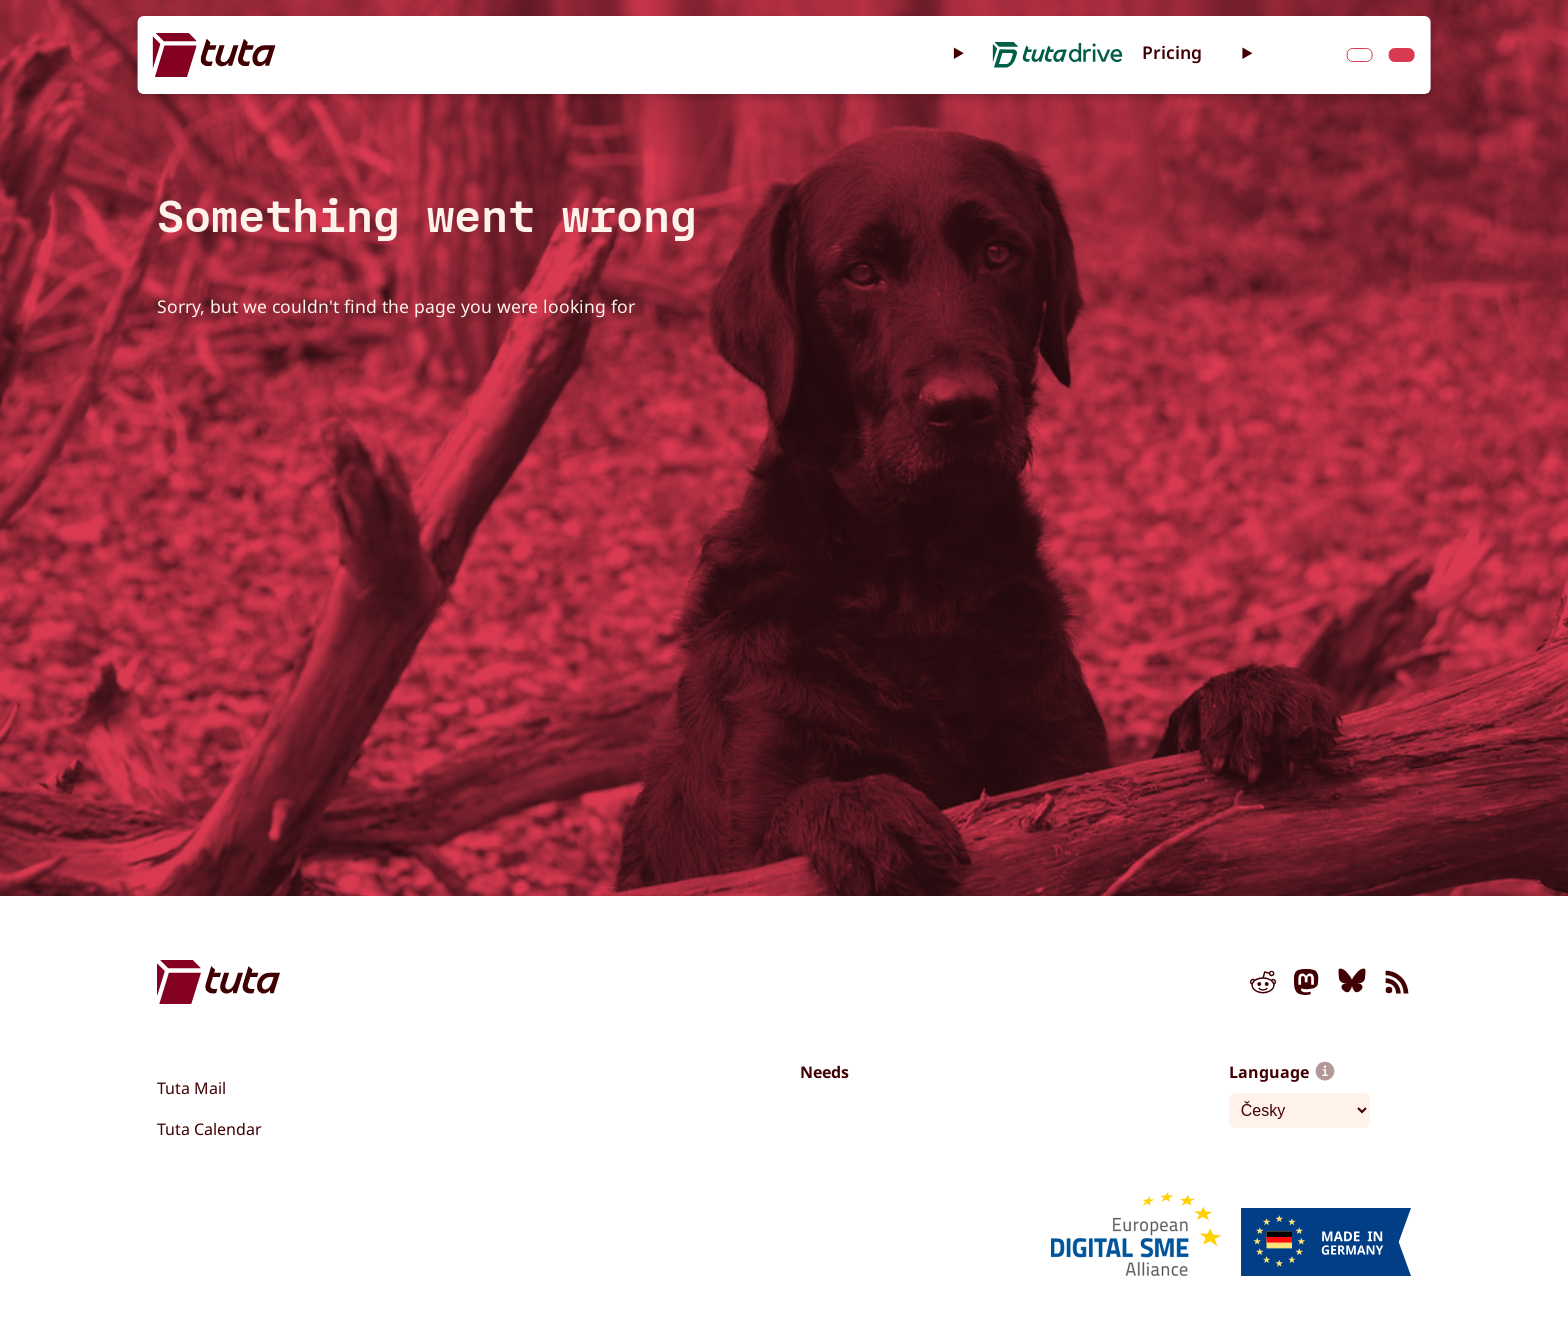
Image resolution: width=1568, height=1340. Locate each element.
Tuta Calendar (209, 1129)
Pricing (1172, 52)
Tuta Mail (191, 1088)
